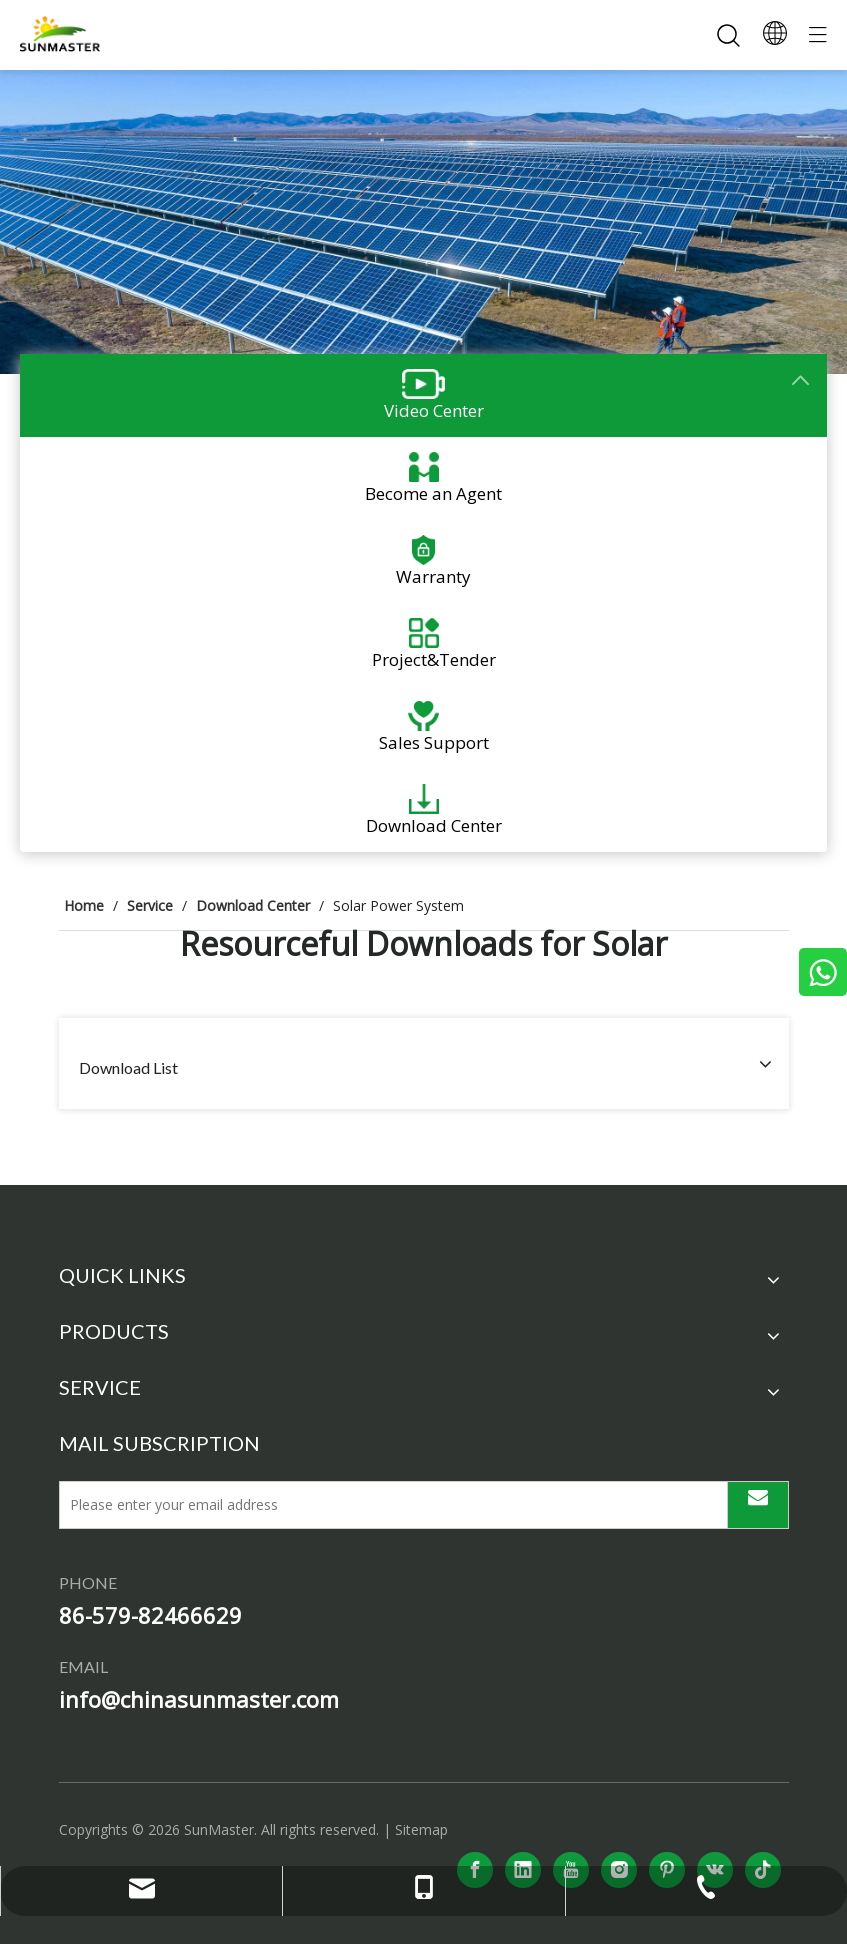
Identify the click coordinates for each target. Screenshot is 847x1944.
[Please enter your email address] (387, 1505)
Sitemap (421, 1829)
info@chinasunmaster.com (199, 1699)
